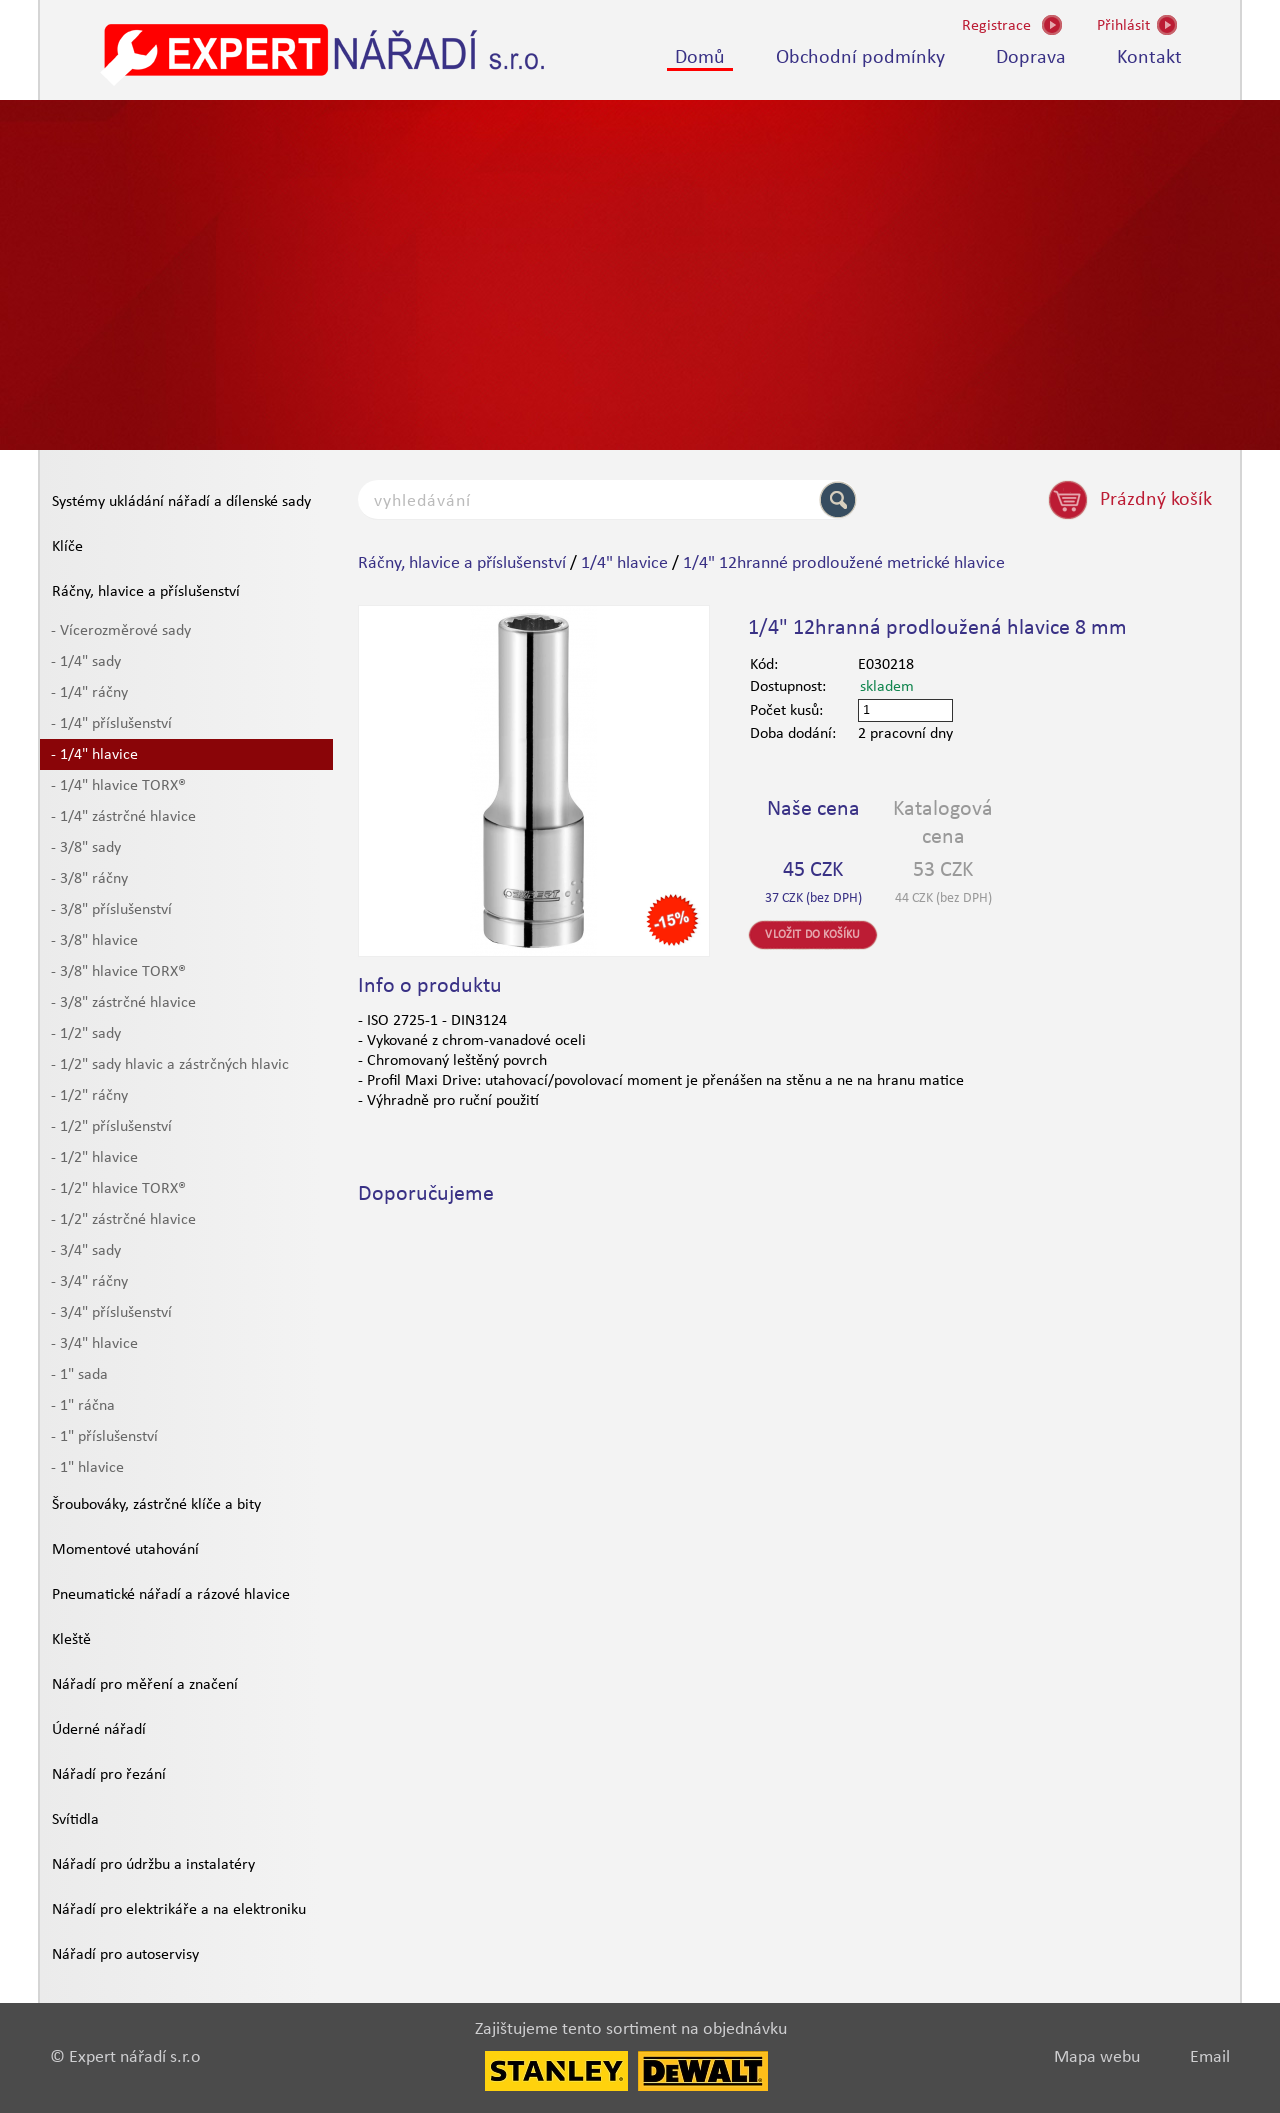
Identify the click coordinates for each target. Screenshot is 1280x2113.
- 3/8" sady (86, 848)
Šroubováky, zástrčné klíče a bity (156, 1505)
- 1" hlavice (87, 1468)
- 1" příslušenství (104, 1437)
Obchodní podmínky (860, 58)
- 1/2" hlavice (94, 1158)
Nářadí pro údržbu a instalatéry (153, 1865)
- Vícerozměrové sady (121, 631)
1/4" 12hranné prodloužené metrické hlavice (844, 563)
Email (1210, 2057)
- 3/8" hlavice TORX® (118, 972)
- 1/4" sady (86, 662)
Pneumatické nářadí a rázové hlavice (171, 1595)
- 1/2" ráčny (89, 1096)
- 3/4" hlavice (94, 1344)
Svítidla (75, 1820)
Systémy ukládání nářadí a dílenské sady (181, 502)
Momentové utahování (125, 1550)
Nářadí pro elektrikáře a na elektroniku (179, 1910)
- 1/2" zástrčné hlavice (123, 1220)
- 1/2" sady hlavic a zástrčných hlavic (170, 1065)
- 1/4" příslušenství (111, 724)
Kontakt (1149, 58)
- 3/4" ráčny (89, 1282)
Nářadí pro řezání (109, 1775)
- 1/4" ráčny (89, 693)
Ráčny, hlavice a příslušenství (146, 592)
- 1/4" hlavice (94, 755)
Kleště (71, 1640)
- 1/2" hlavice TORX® (118, 1189)
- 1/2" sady (86, 1034)
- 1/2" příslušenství (111, 1127)
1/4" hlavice (624, 563)
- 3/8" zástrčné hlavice (123, 1003)
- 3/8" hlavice (94, 941)
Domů (700, 58)
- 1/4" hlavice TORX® (118, 786)
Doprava (1031, 58)
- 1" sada (79, 1375)
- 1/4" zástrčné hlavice (123, 817)
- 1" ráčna (83, 1406)
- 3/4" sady (86, 1251)
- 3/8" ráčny (89, 879)
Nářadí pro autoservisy (125, 1955)
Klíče (67, 547)
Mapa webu (1097, 2057)
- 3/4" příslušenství (111, 1313)
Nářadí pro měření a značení (145, 1685)
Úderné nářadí (99, 1730)
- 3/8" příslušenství (111, 910)
